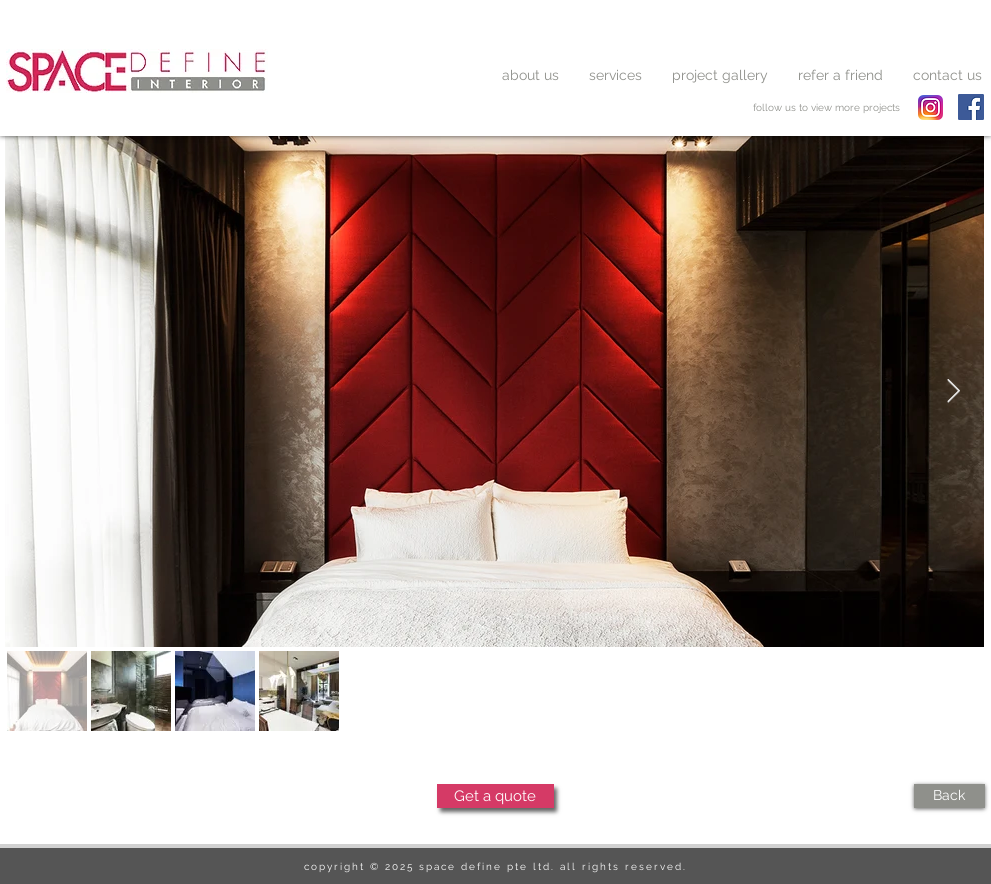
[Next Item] (953, 391)
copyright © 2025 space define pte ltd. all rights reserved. (495, 866)
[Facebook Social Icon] (971, 107)
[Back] (949, 796)
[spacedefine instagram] (930, 107)
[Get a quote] (495, 796)
